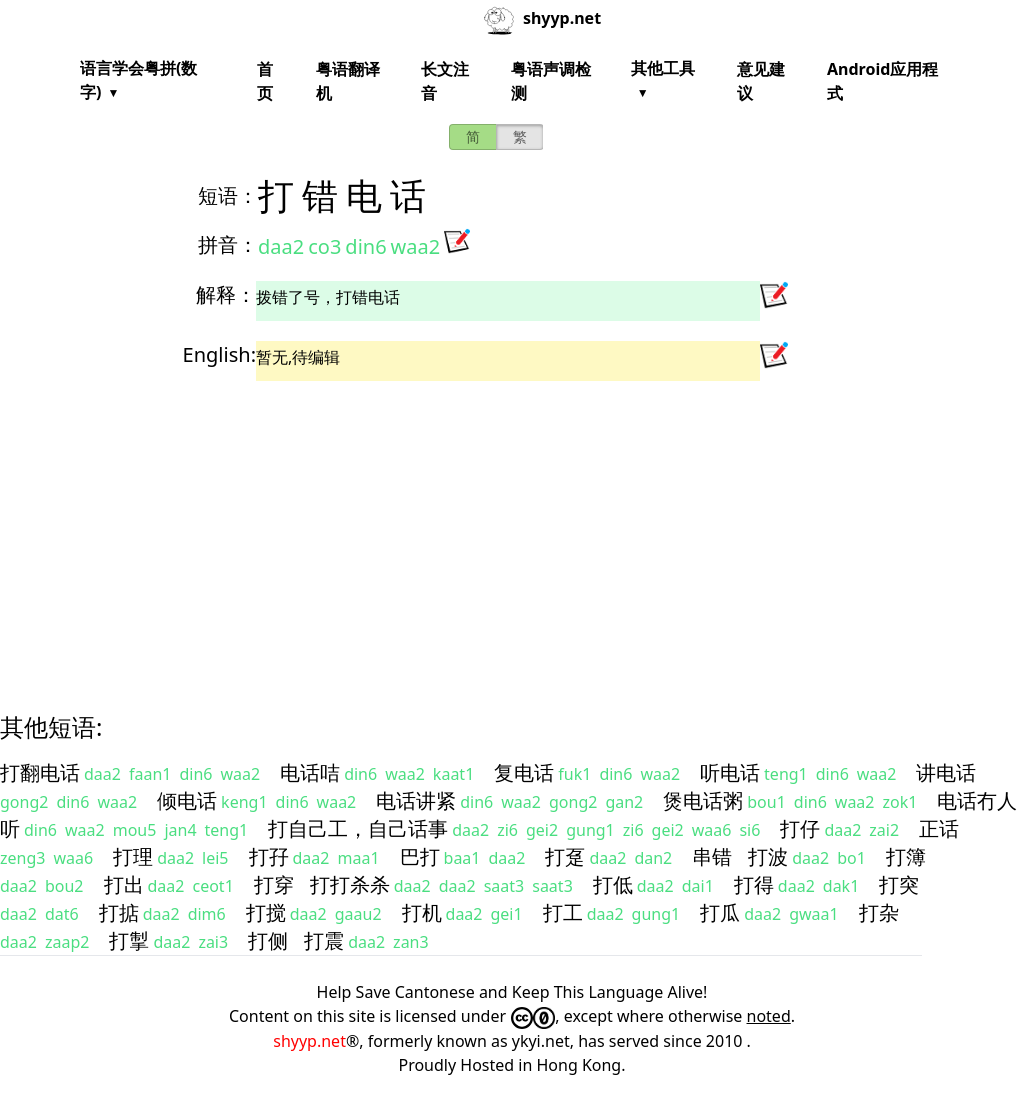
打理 (133, 856)
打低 (613, 884)
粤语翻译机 (348, 81)
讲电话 (946, 772)
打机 (422, 912)
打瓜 (720, 912)
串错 (712, 856)
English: (219, 354)
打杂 (879, 912)
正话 (939, 828)
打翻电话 (40, 772)
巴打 (420, 856)
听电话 (730, 772)
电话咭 (310, 772)
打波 (768, 856)
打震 (324, 940)
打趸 (565, 856)
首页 (265, 81)
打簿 (906, 856)
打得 (754, 884)
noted (769, 1016)
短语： (228, 195)
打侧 (268, 940)
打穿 (274, 884)
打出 (124, 884)
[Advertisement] (512, 529)
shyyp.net (309, 1041)
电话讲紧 (416, 800)
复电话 (524, 772)
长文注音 (445, 81)
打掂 (119, 912)
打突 (899, 884)
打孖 (269, 856)
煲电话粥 (703, 800)
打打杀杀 (350, 884)
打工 (563, 912)
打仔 (800, 828)
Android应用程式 (882, 81)
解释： (226, 294)
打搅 (266, 912)
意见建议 (761, 81)
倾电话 (187, 800)
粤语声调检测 (551, 81)
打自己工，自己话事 (358, 828)
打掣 (129, 940)
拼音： (228, 244)
